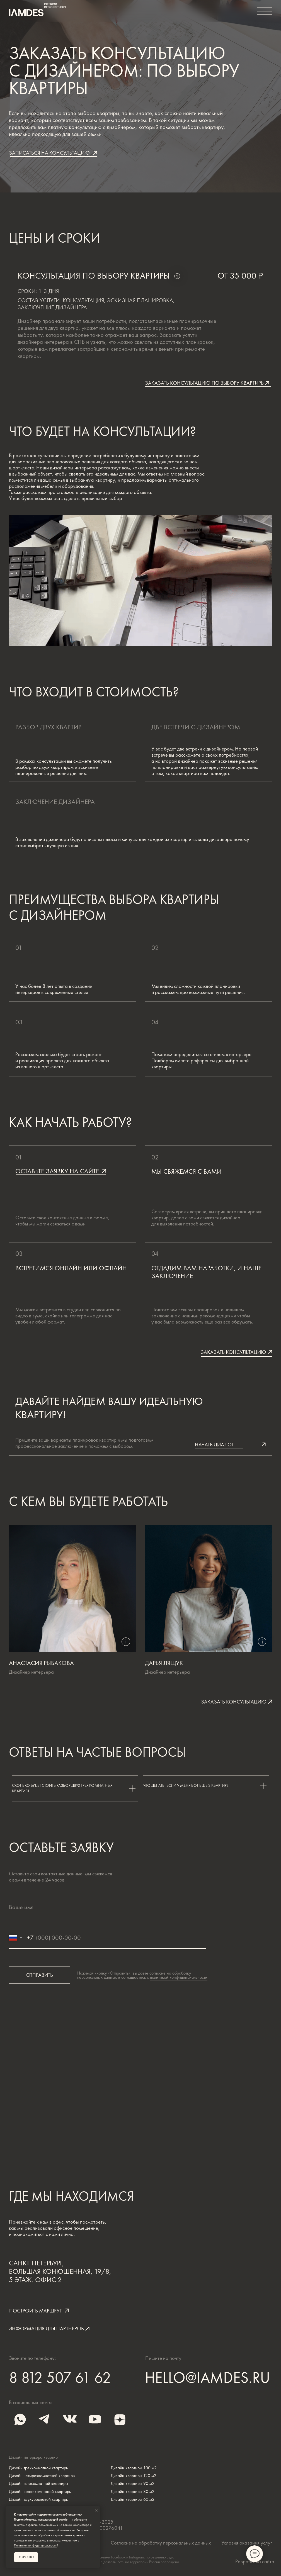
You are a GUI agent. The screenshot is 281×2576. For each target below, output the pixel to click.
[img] (45, 2419)
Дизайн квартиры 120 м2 (133, 2475)
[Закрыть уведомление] (96, 2510)
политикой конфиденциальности (178, 1977)
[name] (108, 1907)
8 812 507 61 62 (60, 2377)
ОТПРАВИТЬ (39, 1974)
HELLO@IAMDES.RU (207, 2377)
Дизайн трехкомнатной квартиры (39, 2468)
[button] (53, 152)
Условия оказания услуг (246, 2542)
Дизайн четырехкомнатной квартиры (42, 2475)
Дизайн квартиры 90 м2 (132, 2483)
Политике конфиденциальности (35, 2545)
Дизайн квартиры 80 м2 (132, 2491)
